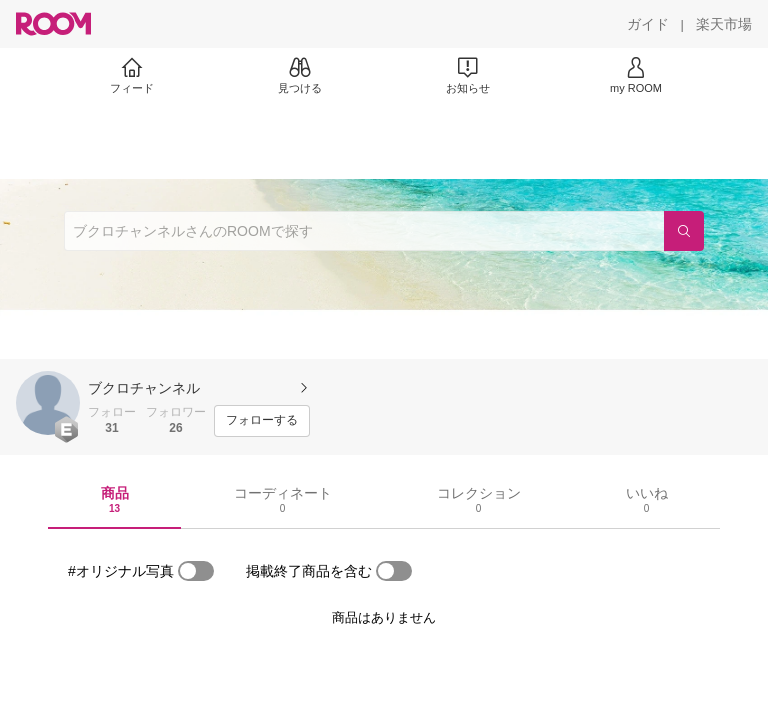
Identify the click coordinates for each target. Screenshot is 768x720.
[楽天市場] (724, 24)
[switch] (196, 571)
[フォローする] (262, 421)
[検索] (684, 231)
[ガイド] (648, 24)
